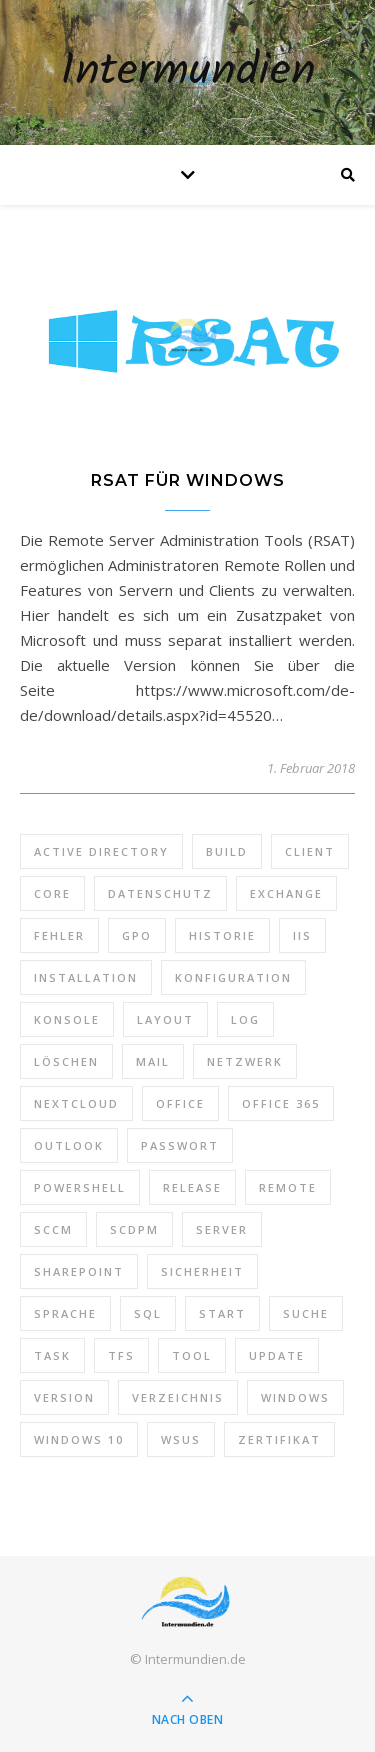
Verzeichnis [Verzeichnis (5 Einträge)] (178, 1397)
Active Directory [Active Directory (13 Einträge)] (101, 851)
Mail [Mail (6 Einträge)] (153, 1061)
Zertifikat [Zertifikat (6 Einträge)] (279, 1439)
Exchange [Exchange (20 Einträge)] (286, 893)
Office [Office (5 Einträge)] (180, 1103)
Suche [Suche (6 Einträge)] (306, 1313)
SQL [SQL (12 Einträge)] (148, 1313)
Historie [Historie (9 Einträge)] (222, 935)
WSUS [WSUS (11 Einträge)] (181, 1439)
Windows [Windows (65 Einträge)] (295, 1397)
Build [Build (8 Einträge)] (227, 851)
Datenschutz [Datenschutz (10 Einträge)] (160, 893)
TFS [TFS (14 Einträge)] (121, 1355)
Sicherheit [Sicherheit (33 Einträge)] (202, 1271)
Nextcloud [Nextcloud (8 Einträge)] (76, 1103)
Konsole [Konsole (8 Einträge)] (67, 1019)
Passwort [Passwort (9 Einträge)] (180, 1145)
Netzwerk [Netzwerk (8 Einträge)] (245, 1061)
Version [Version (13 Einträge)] (64, 1397)
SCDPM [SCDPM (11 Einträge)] (134, 1229)
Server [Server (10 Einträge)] (222, 1229)
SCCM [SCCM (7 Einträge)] (53, 1229)
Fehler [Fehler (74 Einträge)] (59, 935)
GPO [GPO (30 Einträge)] (137, 935)
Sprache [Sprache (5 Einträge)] (65, 1313)
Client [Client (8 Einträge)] (310, 851)
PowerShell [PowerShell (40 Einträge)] (80, 1187)
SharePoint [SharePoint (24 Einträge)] (79, 1271)
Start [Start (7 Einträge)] (222, 1313)
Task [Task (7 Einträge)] (52, 1355)
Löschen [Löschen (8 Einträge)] (66, 1061)
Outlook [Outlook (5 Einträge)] (69, 1145)
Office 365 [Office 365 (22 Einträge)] (281, 1103)
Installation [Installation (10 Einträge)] (86, 977)
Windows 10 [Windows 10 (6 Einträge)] (79, 1439)
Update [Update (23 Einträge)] (277, 1355)
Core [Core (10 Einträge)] (52, 893)
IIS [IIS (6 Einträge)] (302, 935)
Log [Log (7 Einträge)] (245, 1019)
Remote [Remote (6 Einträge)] (288, 1187)
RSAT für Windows (188, 480)
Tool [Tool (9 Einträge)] (192, 1355)
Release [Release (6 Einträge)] (192, 1187)
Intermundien (188, 72)
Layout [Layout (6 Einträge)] (165, 1019)
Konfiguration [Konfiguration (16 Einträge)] (233, 977)
